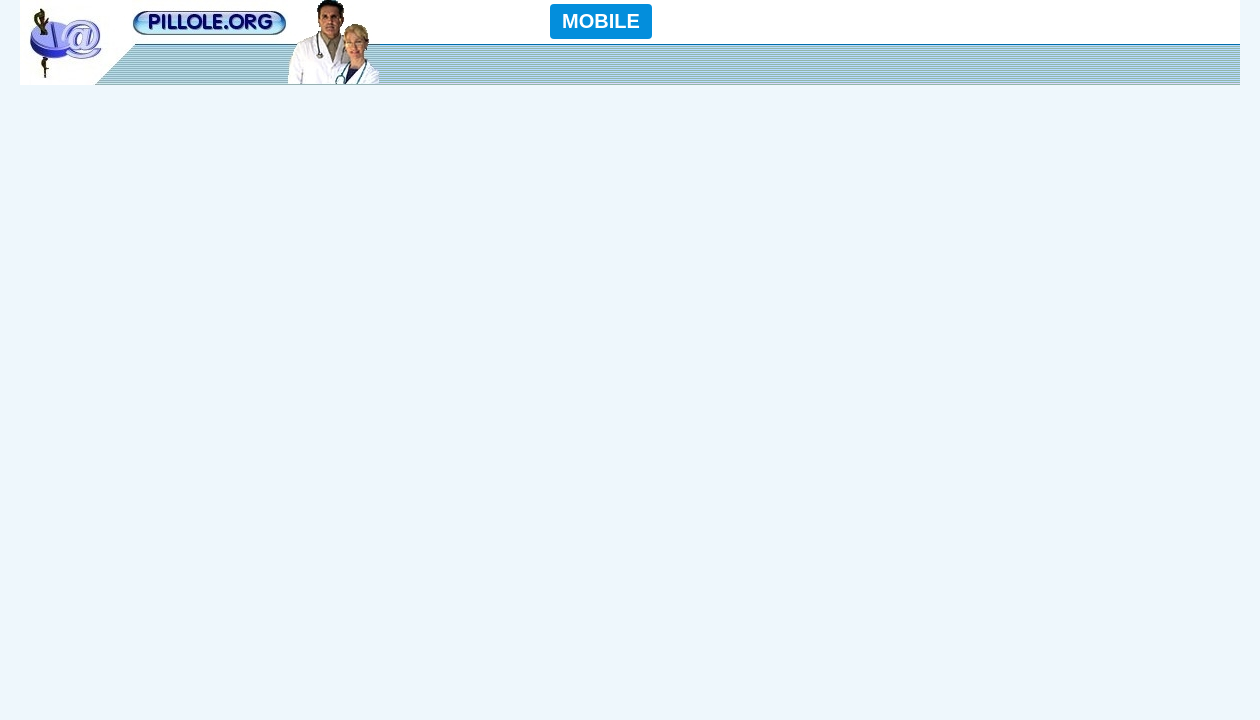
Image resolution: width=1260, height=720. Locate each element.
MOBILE (601, 21)
